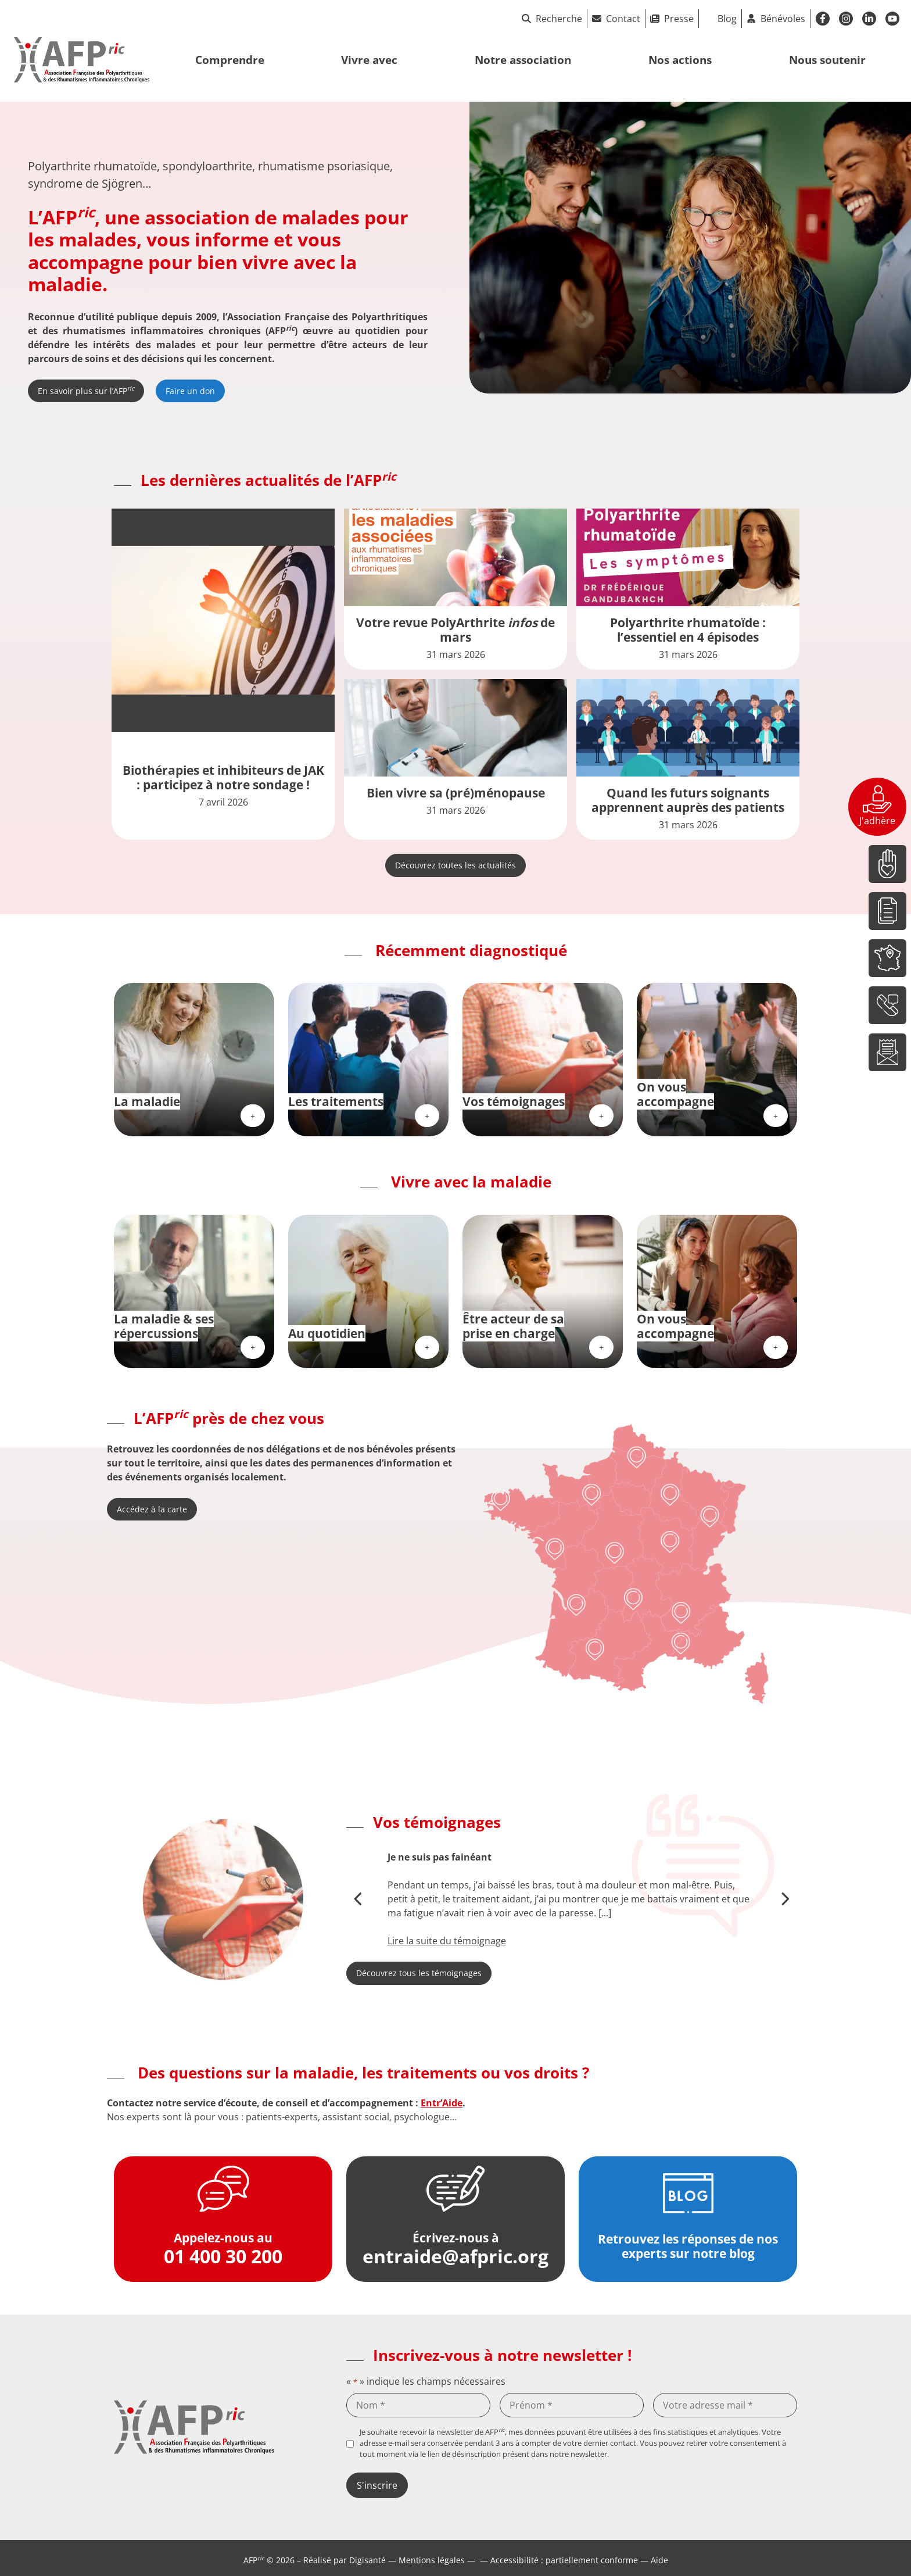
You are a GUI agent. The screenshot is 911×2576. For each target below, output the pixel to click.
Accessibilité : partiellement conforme (564, 2560)
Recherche (552, 18)
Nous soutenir (827, 59)
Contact (623, 18)
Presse (679, 18)
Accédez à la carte (152, 1509)
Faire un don (190, 390)
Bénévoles (783, 18)
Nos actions (680, 59)
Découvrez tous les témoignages (419, 1972)
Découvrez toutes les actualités (455, 865)
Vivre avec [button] (369, 59)
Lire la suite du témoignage (447, 1940)
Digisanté (367, 2560)
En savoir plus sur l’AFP (86, 390)
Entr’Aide (441, 2102)
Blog (727, 18)
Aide (659, 2560)
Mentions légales (432, 2560)
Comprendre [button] (229, 59)
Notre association (523, 59)
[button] (358, 1899)
